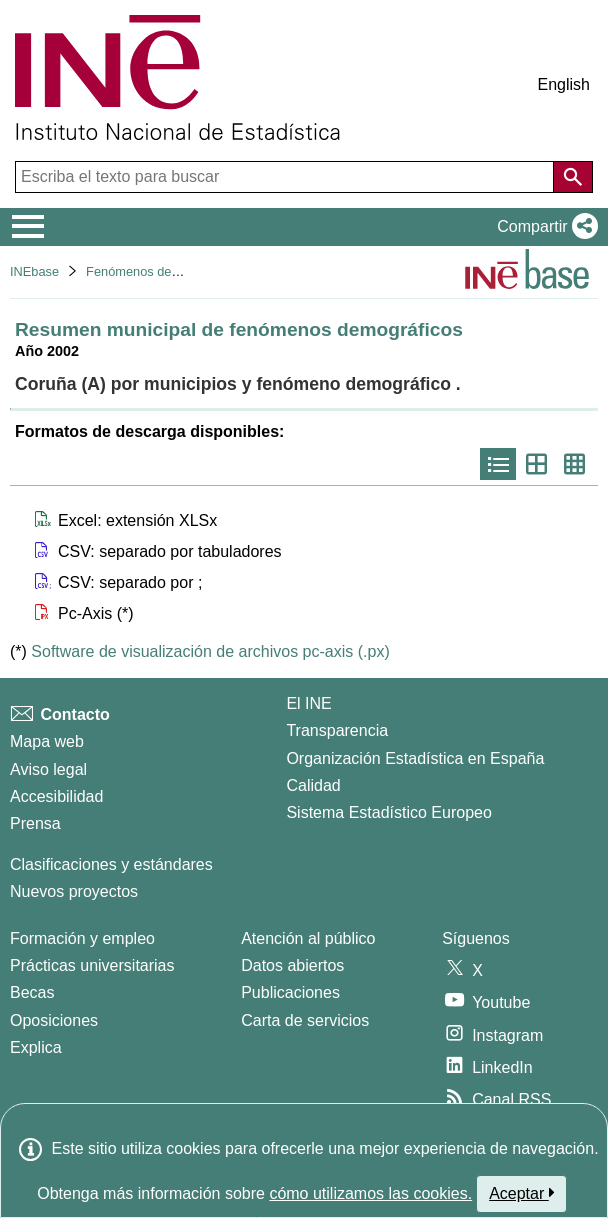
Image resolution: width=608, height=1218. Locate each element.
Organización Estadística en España (415, 758)
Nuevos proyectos (74, 891)
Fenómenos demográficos (160, 271)
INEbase (34, 271)
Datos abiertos (292, 965)
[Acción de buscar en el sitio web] (573, 177)
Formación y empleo (82, 938)
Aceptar (521, 1193)
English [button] (564, 84)
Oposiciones (54, 1020)
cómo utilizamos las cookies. (370, 1193)
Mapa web (47, 741)
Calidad (313, 785)
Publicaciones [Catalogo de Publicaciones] (290, 992)
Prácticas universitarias (92, 965)
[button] (543, 227)
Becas (32, 992)
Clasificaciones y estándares (111, 864)
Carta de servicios (305, 1020)
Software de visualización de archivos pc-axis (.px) (210, 651)
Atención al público (308, 938)
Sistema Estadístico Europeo (388, 812)
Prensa (35, 823)
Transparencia (337, 730)
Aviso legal (48, 769)
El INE (308, 703)
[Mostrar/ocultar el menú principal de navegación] (28, 227)
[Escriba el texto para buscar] (286, 177)
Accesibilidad (56, 796)
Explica (36, 1047)
